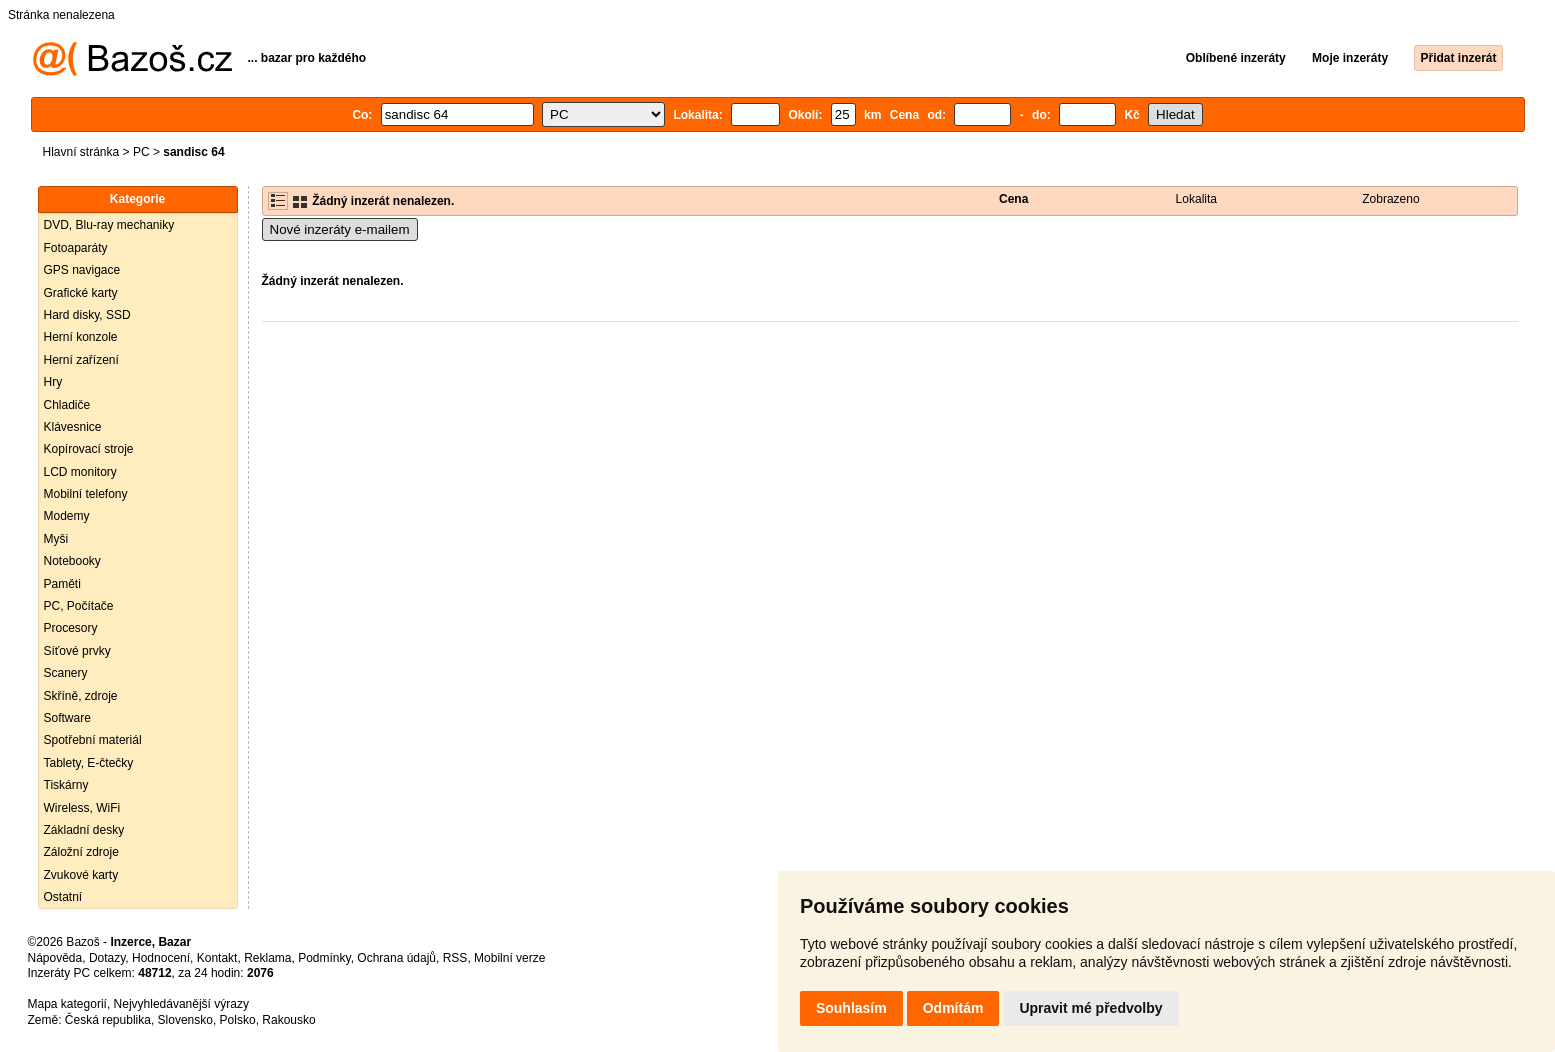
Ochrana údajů (396, 958)
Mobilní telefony (86, 494)
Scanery (66, 673)
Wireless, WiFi (82, 808)
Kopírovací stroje (89, 449)
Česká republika (108, 1020)
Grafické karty (81, 293)
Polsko (238, 1020)
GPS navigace (82, 270)
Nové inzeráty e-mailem (340, 229)
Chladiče (67, 405)
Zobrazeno (1390, 199)
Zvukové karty (81, 875)
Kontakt (217, 958)
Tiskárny (66, 785)
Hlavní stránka (81, 152)
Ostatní (63, 897)
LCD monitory (80, 472)
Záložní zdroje (81, 852)
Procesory (71, 628)
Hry (53, 382)
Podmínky (324, 958)
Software (67, 718)
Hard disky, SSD (87, 315)
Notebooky (72, 561)
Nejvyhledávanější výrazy (181, 1004)
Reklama (267, 958)
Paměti (62, 584)
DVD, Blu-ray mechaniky (109, 225)
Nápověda (55, 958)
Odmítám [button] (953, 1008)
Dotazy (107, 958)
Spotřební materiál (93, 740)
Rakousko (288, 1020)
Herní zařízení (81, 360)
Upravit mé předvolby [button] (1090, 1008)
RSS (455, 958)
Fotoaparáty (76, 248)
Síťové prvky (77, 651)
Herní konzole (81, 337)
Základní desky (84, 830)
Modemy (67, 516)
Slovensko (185, 1020)
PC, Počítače (79, 606)
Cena (1013, 199)
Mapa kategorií (67, 1004)
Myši (56, 539)
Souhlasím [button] (851, 1008)
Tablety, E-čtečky (89, 763)
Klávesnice (73, 427)
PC (141, 152)
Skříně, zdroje (81, 696)
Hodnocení (161, 958)
